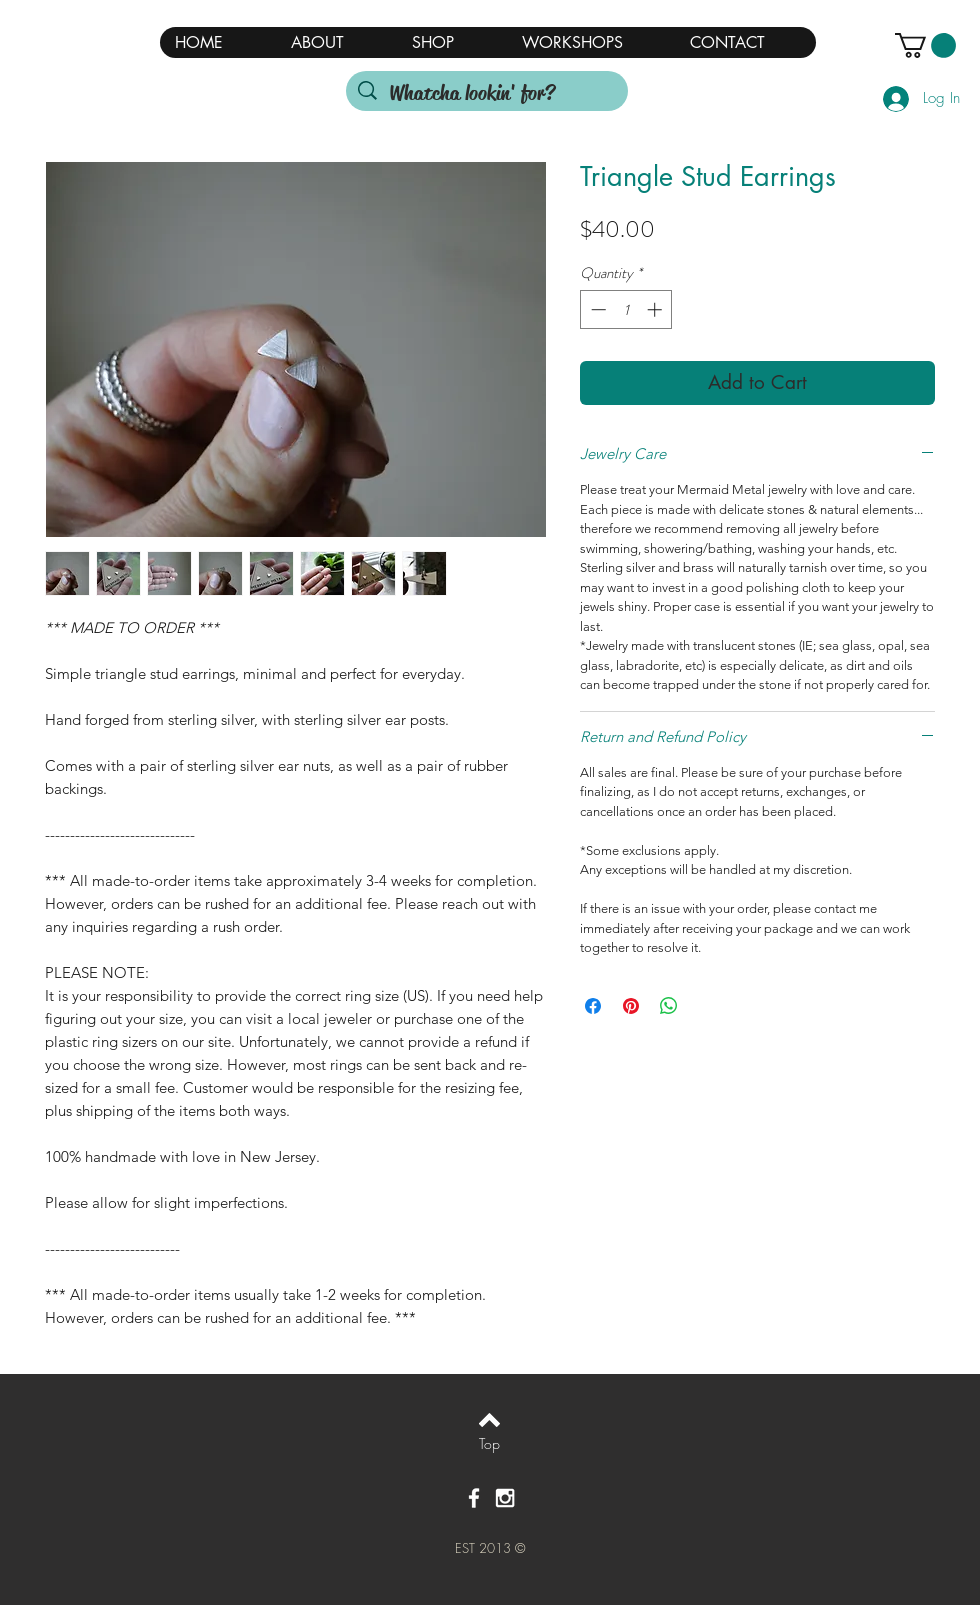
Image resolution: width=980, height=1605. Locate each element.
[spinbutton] (626, 309)
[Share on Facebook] (593, 1006)
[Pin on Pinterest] (631, 1006)
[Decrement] (596, 309)
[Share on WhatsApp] (669, 1006)
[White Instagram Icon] (505, 1498)
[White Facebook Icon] (474, 1498)
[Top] (489, 1444)
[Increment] (656, 309)
